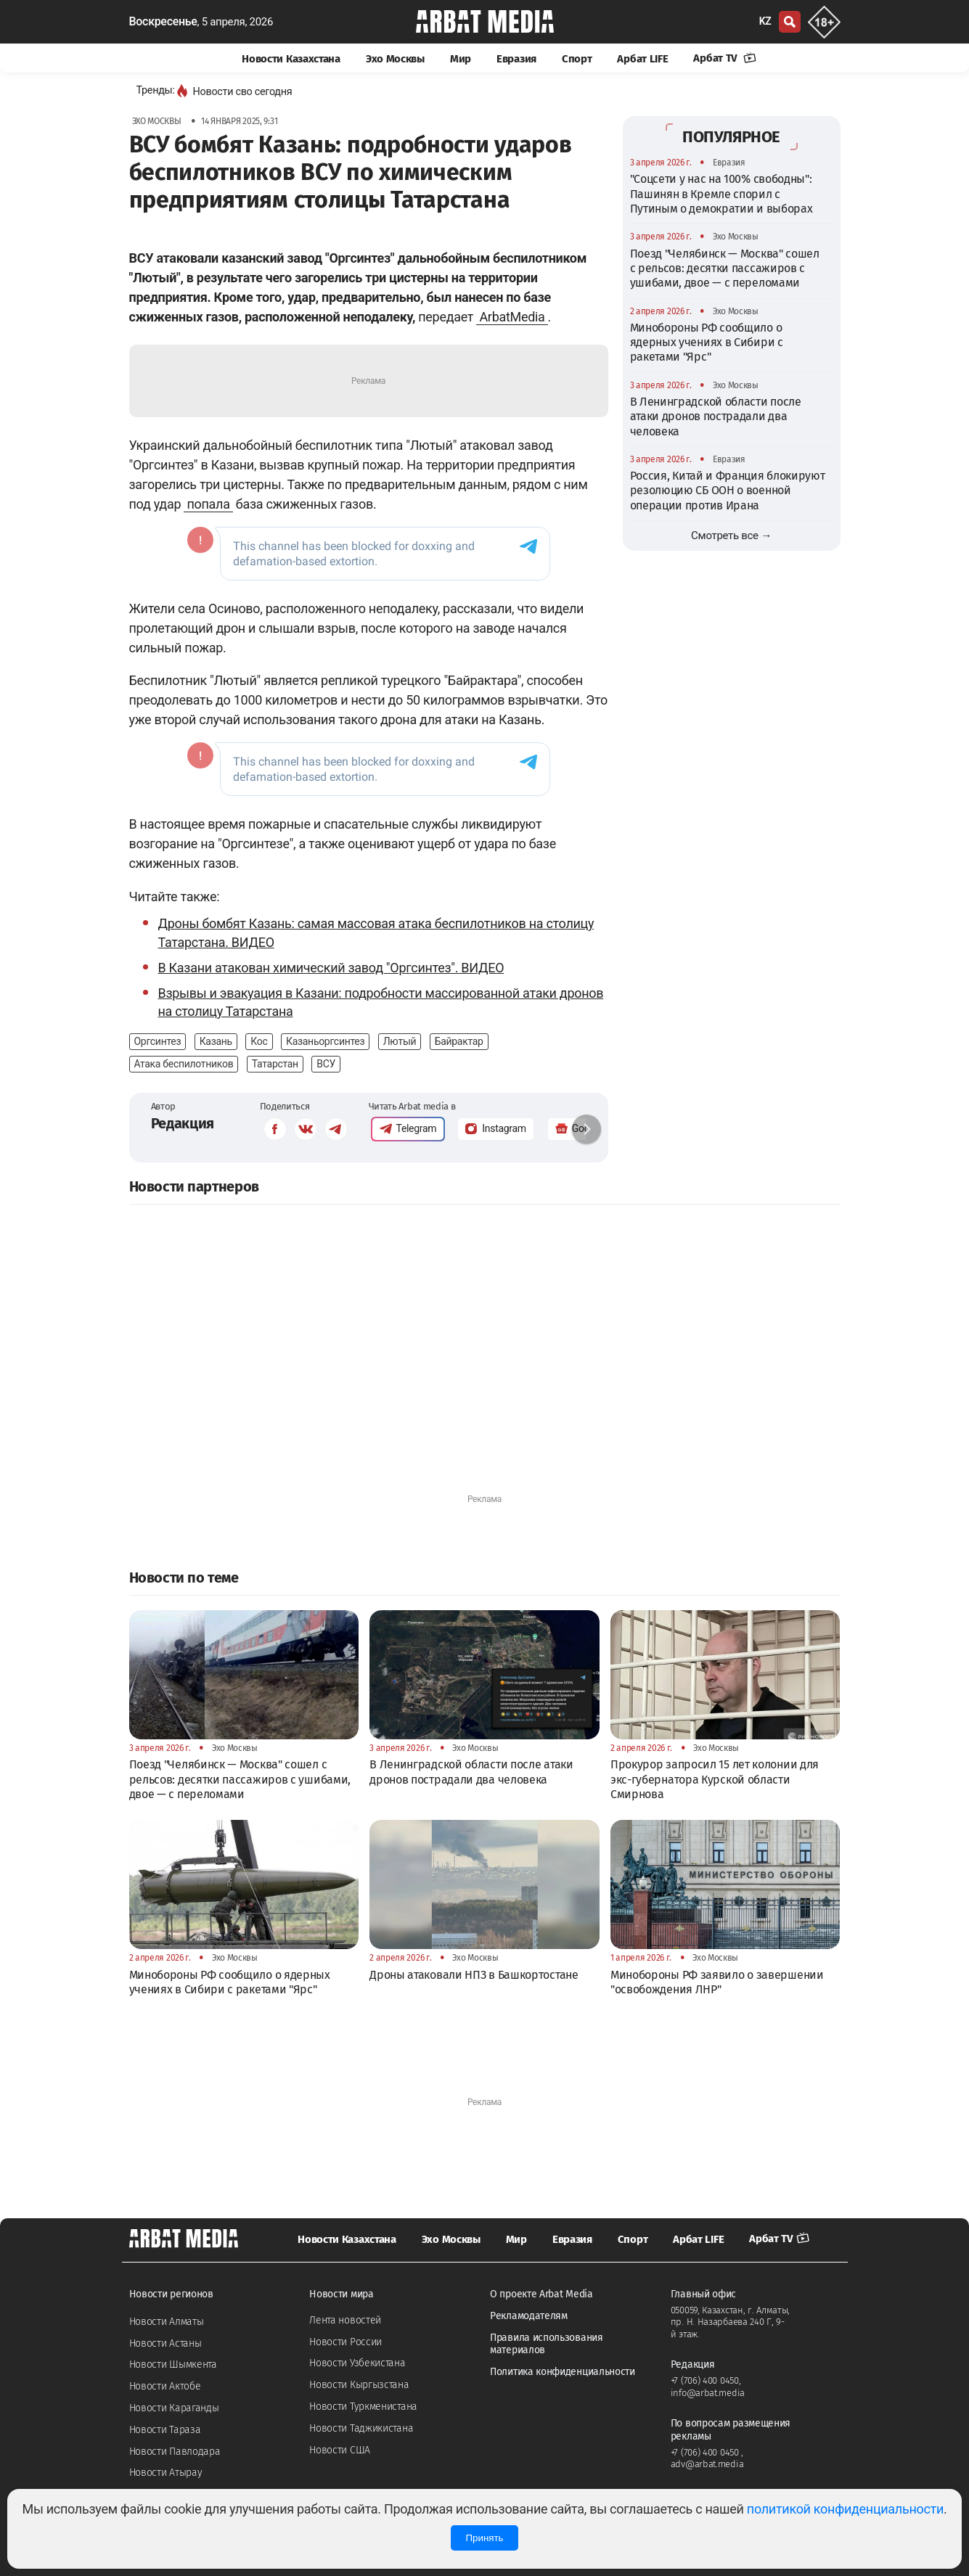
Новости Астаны (165, 2343)
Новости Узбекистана (357, 2363)
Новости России (345, 2342)
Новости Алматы (166, 2321)
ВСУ (325, 1064)
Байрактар (459, 1041)
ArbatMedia (511, 316)
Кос (258, 1041)
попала (208, 504)
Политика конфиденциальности (562, 2372)
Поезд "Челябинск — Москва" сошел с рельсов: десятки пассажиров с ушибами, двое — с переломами (724, 268)
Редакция (183, 1123)
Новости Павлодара (175, 2451)
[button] (586, 1129)
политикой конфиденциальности (845, 2508)
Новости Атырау (166, 2472)
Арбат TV (724, 58)
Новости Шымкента (173, 2364)
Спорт (577, 58)
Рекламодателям (529, 2316)
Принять (484, 2537)
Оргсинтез (157, 1041)
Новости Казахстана (291, 58)
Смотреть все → (731, 535)
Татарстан (275, 1064)
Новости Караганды (174, 2408)
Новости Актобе (165, 2386)
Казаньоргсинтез (325, 1041)
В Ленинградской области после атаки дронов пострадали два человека (715, 416)
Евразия (516, 58)
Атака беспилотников (184, 1064)
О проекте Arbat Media (541, 2294)
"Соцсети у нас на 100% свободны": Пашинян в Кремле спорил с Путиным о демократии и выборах (721, 194)
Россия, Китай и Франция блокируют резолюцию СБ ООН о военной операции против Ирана (727, 490)
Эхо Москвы (395, 58)
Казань (216, 1041)
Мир (460, 58)
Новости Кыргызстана (359, 2385)
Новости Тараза (165, 2430)
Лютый (400, 1041)
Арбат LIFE (642, 58)
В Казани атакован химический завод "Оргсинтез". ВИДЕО (331, 967)
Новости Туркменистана (363, 2406)
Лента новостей (345, 2320)
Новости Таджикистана (361, 2428)
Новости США (339, 2450)
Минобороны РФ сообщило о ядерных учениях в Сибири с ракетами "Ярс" (706, 342)
